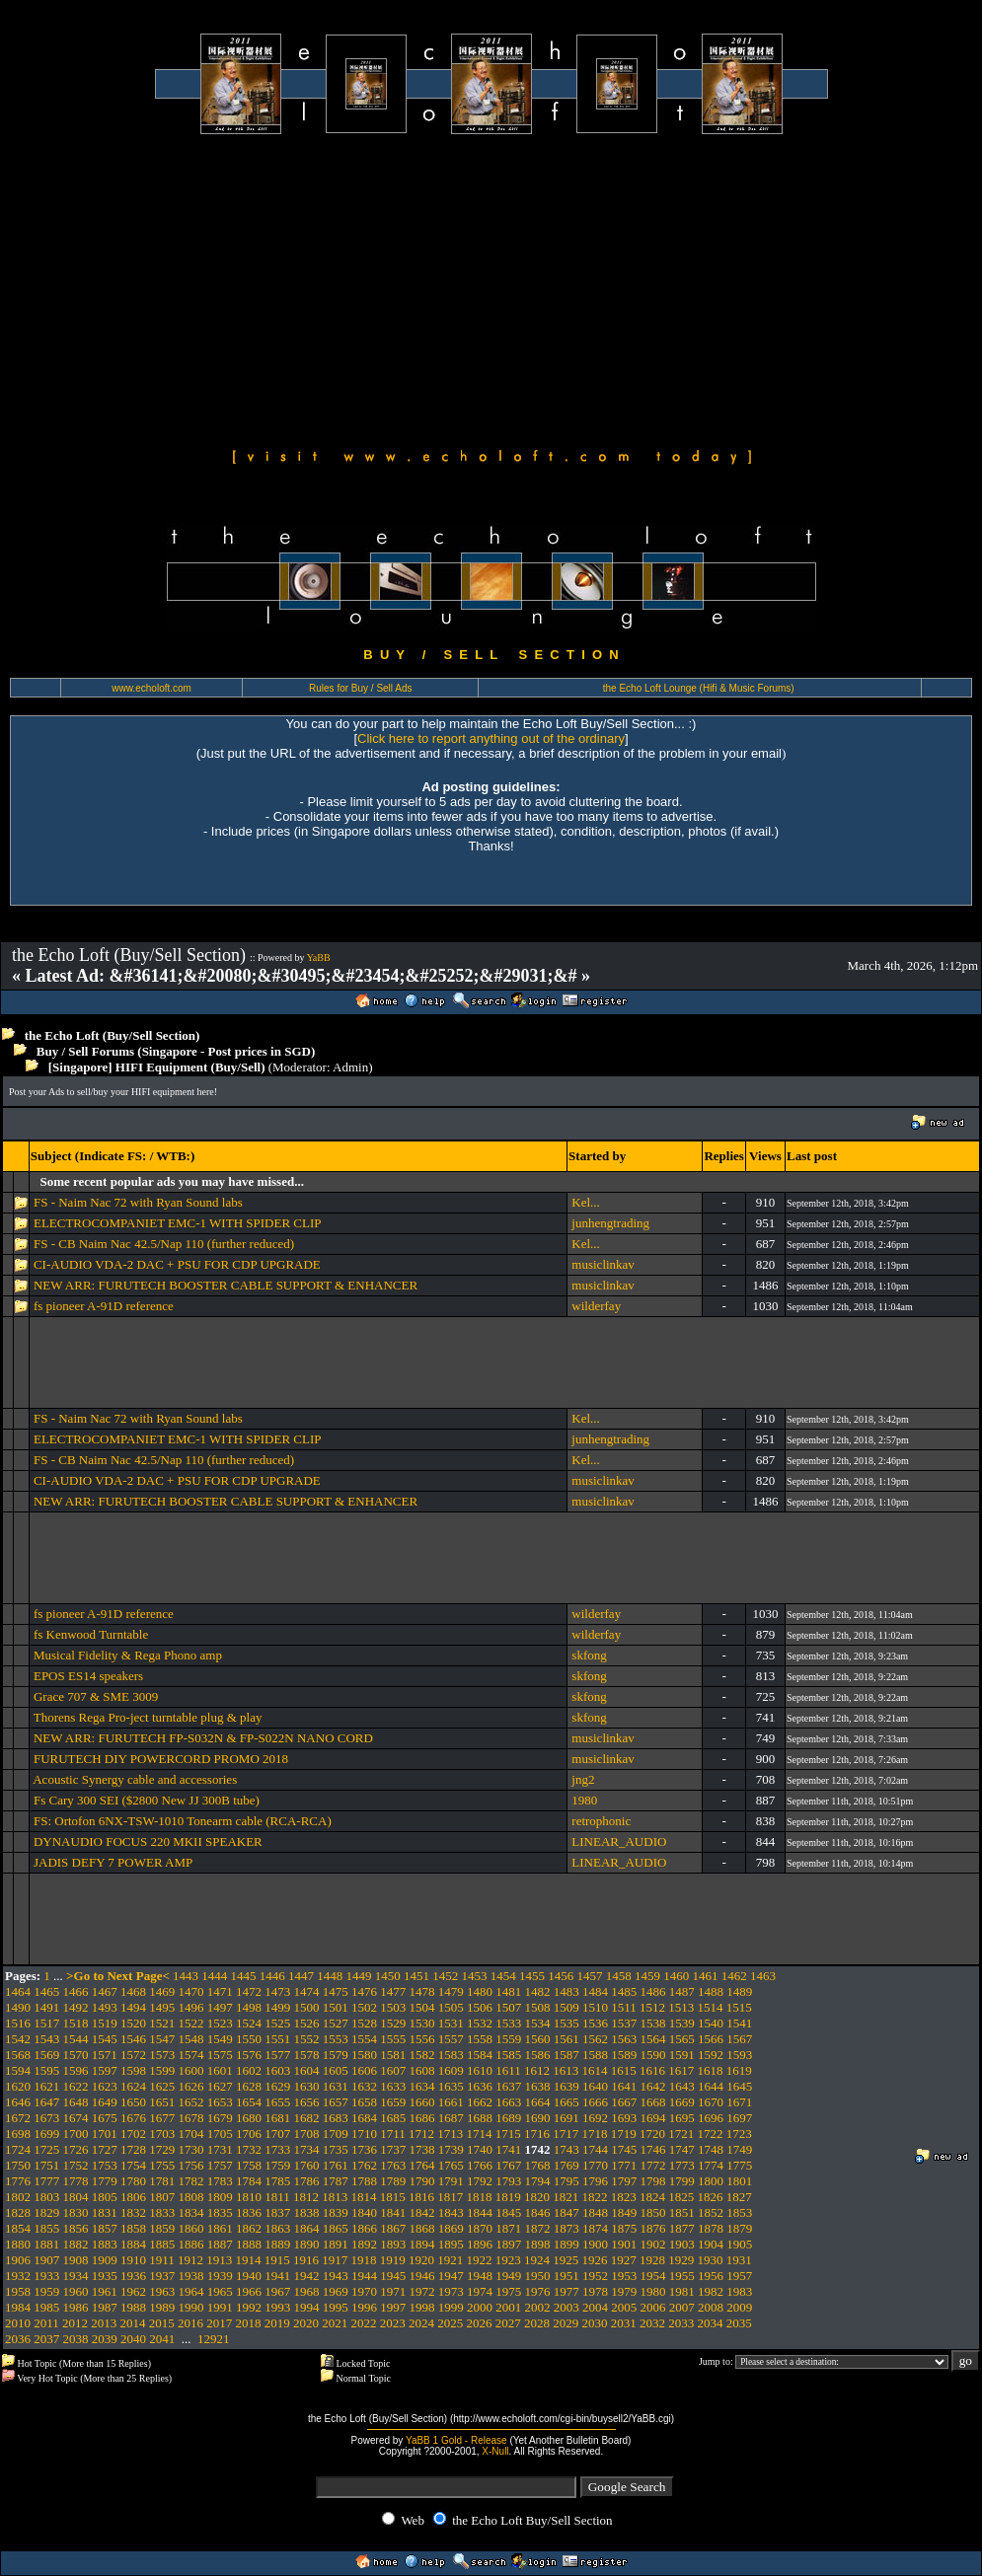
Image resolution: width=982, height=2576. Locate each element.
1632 (364, 2086)
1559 (508, 2038)
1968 (307, 2291)
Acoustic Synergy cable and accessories (138, 1779)
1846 (538, 2212)
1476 (364, 1991)
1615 (624, 2070)
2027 (508, 2323)
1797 (624, 2180)
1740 (479, 2149)
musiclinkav (603, 1264)
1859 (162, 2228)
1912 (190, 2259)
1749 (739, 2149)
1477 (393, 1991)
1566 (710, 2038)
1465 (46, 1991)
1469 (162, 1991)
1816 (421, 2196)
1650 (133, 2102)
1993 (277, 2307)
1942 (307, 2275)
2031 (624, 2323)
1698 (18, 2133)
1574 (191, 2054)
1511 (624, 2007)
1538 (653, 2023)
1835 (220, 2212)
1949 (508, 2275)
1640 (595, 2086)
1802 (18, 2196)
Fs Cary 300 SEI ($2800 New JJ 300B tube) (147, 1800)
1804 (76, 2196)
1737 (393, 2149)
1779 (104, 2180)
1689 (508, 2117)
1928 (652, 2259)
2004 (595, 2307)
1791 (451, 2180)
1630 (307, 2086)
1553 (335, 2038)
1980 (584, 1800)
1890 (307, 2244)
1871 (508, 2228)
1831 (104, 2212)
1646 (18, 2102)
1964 (191, 2291)
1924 (537, 2259)
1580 (364, 2054)
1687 (451, 2117)
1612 (537, 2070)
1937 (162, 2275)
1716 (537, 2133)
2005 (624, 2307)
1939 (220, 2275)
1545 (104, 2038)
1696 (710, 2117)
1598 (133, 2070)
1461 (705, 1975)
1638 (538, 2086)
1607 (393, 2070)
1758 (249, 2165)
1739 (451, 2149)
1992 (249, 2307)
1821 (565, 2196)
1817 (450, 2196)
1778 (76, 2180)
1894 (422, 2244)
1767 (508, 2165)
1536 (595, 2023)
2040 (133, 2338)
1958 (18, 2291)
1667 (624, 2102)
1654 (249, 2102)
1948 (479, 2275)
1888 (249, 2244)
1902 (653, 2244)
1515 (739, 2007)
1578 (307, 2054)
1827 (739, 2196)
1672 (18, 2117)
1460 (676, 1975)
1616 (652, 2070)
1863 (277, 2228)
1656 (307, 2102)
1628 (249, 2086)
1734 (307, 2149)
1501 (335, 2007)
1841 (393, 2212)
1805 (104, 2196)
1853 (739, 2212)
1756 (191, 2165)
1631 (335, 2086)
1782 (191, 2180)
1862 (249, 2228)
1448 (329, 1975)
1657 (335, 2102)
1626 (191, 2086)
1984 (18, 2307)
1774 (710, 2165)
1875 (624, 2228)
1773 (682, 2165)
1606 (364, 2070)
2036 (18, 2338)
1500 (307, 2007)
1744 (595, 2149)
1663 (508, 2102)
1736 (364, 2149)
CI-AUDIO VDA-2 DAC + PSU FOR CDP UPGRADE (177, 1264)
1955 (682, 2275)
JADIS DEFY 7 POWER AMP (113, 1862)
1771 (624, 2165)
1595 (46, 2070)
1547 (162, 2038)
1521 (162, 2023)
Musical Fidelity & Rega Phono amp (128, 1655)
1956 (710, 2275)
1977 (566, 2291)
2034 (710, 2323)
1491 (46, 2007)
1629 (277, 2086)
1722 (710, 2133)
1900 (595, 2244)
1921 (450, 2259)
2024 (421, 2323)
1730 (191, 2149)
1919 (393, 2259)
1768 (538, 2165)
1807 (162, 2196)
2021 (334, 2323)
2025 (450, 2323)
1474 (307, 1991)
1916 (306, 2259)
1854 (18, 2228)
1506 (479, 2007)
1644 (710, 2086)
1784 (249, 2180)
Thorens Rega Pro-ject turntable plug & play (148, 1717)
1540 (710, 2023)
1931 (739, 2259)
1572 (133, 2054)
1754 (133, 2165)
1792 (479, 2180)
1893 (393, 2244)
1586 (538, 2054)
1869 (451, 2228)
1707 (277, 2133)
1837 (277, 2212)
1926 (595, 2259)
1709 (335, 2133)
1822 (595, 2196)
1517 (46, 2023)
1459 (647, 1975)
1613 (565, 2070)
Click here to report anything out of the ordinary (491, 738)
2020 (306, 2323)
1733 (277, 2149)
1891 (335, 2244)
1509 (566, 2007)
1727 (104, 2149)
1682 (307, 2117)
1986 (76, 2307)
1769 (566, 2165)
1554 (364, 2038)
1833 (162, 2212)
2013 (103, 2323)
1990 (191, 2307)
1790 (422, 2180)
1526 (307, 2023)
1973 (451, 2291)
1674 (76, 2117)
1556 (422, 2038)
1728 (133, 2149)
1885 (162, 2244)
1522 (191, 2023)
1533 (508, 2023)
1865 (335, 2228)
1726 (76, 2149)
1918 (364, 2259)
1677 (162, 2117)
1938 (191, 2275)
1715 (508, 2133)
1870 (479, 2228)
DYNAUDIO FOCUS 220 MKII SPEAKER (148, 1841)
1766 (479, 2165)
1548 (191, 2038)
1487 (682, 1991)
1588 (595, 2054)
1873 (566, 2228)
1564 (653, 2038)
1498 (249, 2007)
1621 (46, 2086)
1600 (191, 2070)
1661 (451, 2102)
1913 (219, 2259)
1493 (104, 2007)
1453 (475, 1975)
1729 (162, 2149)
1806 (133, 2196)
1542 (18, 2038)
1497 (220, 2007)
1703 (162, 2133)
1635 (451, 2086)
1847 (566, 2212)
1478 (422, 1991)
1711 (393, 2133)
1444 (214, 1975)
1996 (364, 2307)
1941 (277, 2275)
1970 (364, 2291)
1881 (46, 2244)
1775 (739, 2165)
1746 (653, 2149)
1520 (133, 2023)
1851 (682, 2212)
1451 (416, 1975)
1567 (739, 2038)
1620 (18, 2086)
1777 (46, 2180)
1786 (307, 2180)
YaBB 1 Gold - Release (456, 2440)
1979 (624, 2291)
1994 (307, 2307)
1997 (393, 2307)
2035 (739, 2323)
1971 (393, 2291)
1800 (710, 2180)
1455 (532, 1975)
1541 (739, 2023)
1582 (422, 2054)
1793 (508, 2180)
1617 (681, 2070)
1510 (595, 2007)
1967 (277, 2291)
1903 (682, 2244)
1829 (46, 2212)
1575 (220, 2054)
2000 (479, 2307)
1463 (763, 1975)
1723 (739, 2133)
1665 (566, 2102)
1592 (710, 2054)
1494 (133, 2007)
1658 (364, 2102)
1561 (566, 2038)
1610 (479, 2070)
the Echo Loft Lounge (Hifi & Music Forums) (698, 688)
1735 (335, 2149)
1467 (104, 1991)
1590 (653, 2054)
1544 (76, 2038)
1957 (739, 2275)
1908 (76, 2259)
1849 (624, 2212)
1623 (104, 2086)
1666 (595, 2102)
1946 (422, 2275)
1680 (249, 2117)
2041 (162, 2338)
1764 (422, 2165)
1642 (653, 2086)
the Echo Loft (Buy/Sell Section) (112, 1035)
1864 (307, 2228)
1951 (566, 2275)
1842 (422, 2212)
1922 (479, 2259)
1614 (595, 2070)
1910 (133, 2259)
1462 (734, 1975)
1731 (220, 2149)
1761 (335, 2165)
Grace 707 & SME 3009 (96, 1696)
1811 (277, 2196)
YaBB (319, 957)
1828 (18, 2212)
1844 (479, 2212)
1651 (162, 2102)
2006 (653, 2307)
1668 (653, 2102)
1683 (335, 2117)
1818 (479, 2196)
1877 (682, 2228)
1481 (508, 1991)
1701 (104, 2133)
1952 (595, 2275)
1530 (422, 2023)
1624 (133, 2086)
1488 (710, 1991)
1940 (249, 2275)
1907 (46, 2259)
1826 (710, 2196)
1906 (18, 2259)
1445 (244, 1975)
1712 (421, 2133)
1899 (566, 2244)
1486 (653, 1991)
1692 (595, 2117)
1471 (220, 1991)
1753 (104, 2165)
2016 (190, 2323)
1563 (624, 2038)
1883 (104, 2244)
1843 (451, 2212)
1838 (307, 2212)
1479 (451, 1991)
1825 (681, 2196)
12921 (213, 2338)
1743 (566, 2149)
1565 (682, 2038)
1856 (76, 2228)
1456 (560, 1975)
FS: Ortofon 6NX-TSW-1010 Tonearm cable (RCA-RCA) (183, 1820)
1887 (220, 2244)
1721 (681, 2133)
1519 (104, 2023)
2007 (682, 2307)
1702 (133, 2133)
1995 (335, 2307)
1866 (364, 2228)
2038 (76, 2338)
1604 (307, 2070)
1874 (595, 2228)
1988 (133, 2307)
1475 (335, 1991)
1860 (191, 2228)
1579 (335, 2054)
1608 (422, 2070)
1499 (277, 2007)
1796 (595, 2180)
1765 (451, 2165)
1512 (652, 2007)
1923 (508, 2259)
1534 (538, 2023)
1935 (104, 2275)
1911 (162, 2259)
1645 (739, 2086)
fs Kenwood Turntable (91, 1634)
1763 (393, 2165)
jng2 (582, 1779)
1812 (306, 2196)
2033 (681, 2323)
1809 (220, 2196)
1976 (538, 2291)
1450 (388, 1975)
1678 (191, 2117)
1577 (277, 2054)
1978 (595, 2291)
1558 (479, 2038)
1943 (335, 2275)
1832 (133, 2212)
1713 (450, 2133)
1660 (422, 2102)
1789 (393, 2180)
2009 (739, 2307)
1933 (46, 2275)
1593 (739, 2054)
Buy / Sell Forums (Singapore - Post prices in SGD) (176, 1051)
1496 (191, 2007)
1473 (277, 1991)
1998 (422, 2307)
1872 (538, 2228)
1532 (479, 2023)
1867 (393, 2228)
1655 (277, 2102)
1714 (479, 2133)
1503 (393, 2007)
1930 (710, 2259)
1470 (191, 1991)
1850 (653, 2212)
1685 (393, 2117)
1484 (595, 1991)
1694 (653, 2117)
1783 (220, 2180)
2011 (46, 2323)
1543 (46, 2038)
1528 (364, 2023)
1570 (76, 2054)
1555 (393, 2038)
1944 (364, 2275)
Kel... (585, 1202)
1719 (624, 2133)
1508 (538, 2007)
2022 (364, 2323)
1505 (451, 2007)
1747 (682, 2149)
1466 (76, 1991)
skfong (588, 1655)
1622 (76, 2086)
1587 (566, 2054)
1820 (537, 2196)
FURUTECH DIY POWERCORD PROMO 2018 (161, 1758)
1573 (162, 2054)
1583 (451, 2054)
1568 (18, 2054)
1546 (133, 2038)
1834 (191, 2212)
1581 (393, 2054)
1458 (619, 1975)
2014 (133, 2323)
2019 (277, 2323)
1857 (104, 2228)
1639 (566, 2086)
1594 (18, 2070)
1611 (508, 2070)
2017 (219, 2323)
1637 (508, 2086)
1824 (652, 2196)
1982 (710, 2291)
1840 (364, 2212)
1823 (624, 2196)
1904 (710, 2244)
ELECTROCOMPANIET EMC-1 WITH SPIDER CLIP (178, 1222)
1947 (451, 2275)
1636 (479, 2086)
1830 (76, 2212)
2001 (508, 2307)
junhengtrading (610, 1222)
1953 (624, 2275)
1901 (624, 2244)
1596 (76, 2070)
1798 (653, 2180)
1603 (277, 2070)
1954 (653, 2275)
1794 (538, 2180)
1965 (220, 2291)
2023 (393, 2323)
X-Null (495, 2451)
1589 (624, 2054)
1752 (76, 2165)
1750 (18, 2165)
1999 (451, 2307)
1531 (451, 2023)
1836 (249, 2212)
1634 (422, 2086)
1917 (334, 2259)
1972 (422, 2291)
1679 (220, 2117)
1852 (710, 2212)
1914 (249, 2259)
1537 (624, 2023)
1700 (76, 2133)
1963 (162, 2291)
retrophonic (601, 1820)
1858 (133, 2228)
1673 (46, 2117)
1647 (46, 2102)
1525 (277, 2023)
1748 (710, 2149)
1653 (220, 2102)
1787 (335, 2180)
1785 (277, 2180)
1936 (133, 2275)
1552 (307, 2038)
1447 (301, 1975)
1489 (739, 1991)
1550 (249, 2038)
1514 (710, 2007)
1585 (508, 2054)
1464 (18, 1991)
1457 (590, 1975)
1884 (133, 2244)
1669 (682, 2102)
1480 (479, 1991)
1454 (503, 1975)
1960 (76, 2291)
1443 (185, 1975)
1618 (710, 2070)
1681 (277, 2117)
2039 (104, 2338)
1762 (364, 2165)
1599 (162, 2070)
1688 (479, 2117)
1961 (104, 2291)
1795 (566, 2180)
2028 (537, 2323)
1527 (335, 2023)
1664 (538, 2102)
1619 (739, 2070)
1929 (681, 2259)
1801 (739, 2180)
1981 (682, 2291)
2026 (479, 2323)
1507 (508, 2007)
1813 (334, 2196)
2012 (75, 2323)
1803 (46, 2196)
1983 (739, 2291)
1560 (538, 2038)
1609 (451, 2070)
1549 (220, 2038)
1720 (652, 2133)
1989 (162, 2307)
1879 (739, 2228)
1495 (162, 2007)
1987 (104, 2307)
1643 (682, 2086)
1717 (565, 2133)
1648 (76, 2102)
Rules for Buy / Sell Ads (361, 688)
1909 (104, 2259)
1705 (220, 2133)
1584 (479, 2054)
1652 (191, 2102)
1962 (133, 2291)
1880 (18, 2244)
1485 (624, 1991)
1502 (364, 2007)
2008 (710, 2307)
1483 (566, 1991)
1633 (393, 2086)
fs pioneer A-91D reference (104, 1305)
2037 (46, 2338)
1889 (277, 2244)
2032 (652, 2323)
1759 (277, 2165)
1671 (739, 2102)
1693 (624, 2117)
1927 (624, 2259)
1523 (220, 2023)
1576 (249, 2054)
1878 (710, 2228)
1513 (681, 2007)
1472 (249, 1991)
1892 (364, 2244)
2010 (18, 2323)
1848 (595, 2212)
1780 (133, 2180)
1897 (508, 2244)
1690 (538, 2117)
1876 (653, 2228)
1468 (133, 1991)
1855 (46, 2228)
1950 (538, 2275)
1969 (335, 2291)
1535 (566, 2023)
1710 (364, 2133)
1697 (739, 2117)
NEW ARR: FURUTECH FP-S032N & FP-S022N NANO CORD (203, 1737)
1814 (364, 2196)
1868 (422, 2228)
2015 (162, 2323)
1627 (220, 2086)
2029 (565, 2323)
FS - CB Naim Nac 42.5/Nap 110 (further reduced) (164, 1243)
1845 (508, 2212)
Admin (350, 1067)
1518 (76, 2023)
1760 (307, 2165)
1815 (393, 2196)
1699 (46, 2133)
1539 (682, 2023)
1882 (76, 2244)
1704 (191, 2133)
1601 (220, 2070)
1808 (191, 2196)
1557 (451, 2038)
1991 (220, 2307)
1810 (249, 2196)
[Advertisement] (491, 288)
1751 (46, 2165)
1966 (249, 2291)
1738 (422, 2149)
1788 (364, 2180)
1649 (104, 2102)
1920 (421, 2259)
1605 (335, 2070)
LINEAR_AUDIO (618, 1841)
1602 (249, 2070)
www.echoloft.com (151, 688)
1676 (133, 2117)
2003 (566, 2307)
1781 (162, 2180)
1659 (393, 2102)
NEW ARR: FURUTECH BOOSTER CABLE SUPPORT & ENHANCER (225, 1285)
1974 (479, 2291)
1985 (46, 2307)
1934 (76, 2275)
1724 (18, 2149)
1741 (508, 2149)
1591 (682, 2054)
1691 (566, 2117)
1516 (18, 2023)
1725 (46, 2149)
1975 (508, 2291)
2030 (595, 2323)
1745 (624, 2149)
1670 (710, 2102)
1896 (479, 2244)
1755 (162, 2165)
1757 (220, 2165)
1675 (104, 2117)
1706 (249, 2133)
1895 (451, 2244)
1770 (595, 2165)
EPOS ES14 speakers (88, 1675)
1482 (538, 1991)
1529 (393, 2023)
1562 (595, 2038)
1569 (46, 2054)
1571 (104, 2054)
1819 (508, 2196)
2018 (249, 2323)
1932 (18, 2275)
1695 (682, 2117)
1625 (162, 2086)
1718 (595, 2133)
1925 (565, 2259)
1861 (220, 2228)
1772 (653, 2165)
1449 (359, 1975)
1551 (277, 2038)
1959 (46, 2291)
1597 (104, 2070)
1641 (624, 2086)
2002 (538, 2307)
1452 (445, 1975)
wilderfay (596, 1305)
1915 (277, 2259)
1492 (76, 2007)
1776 (18, 2180)
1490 (18, 2007)
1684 (364, 2117)
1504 (422, 2007)
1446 (272, 1975)
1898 (538, 2244)
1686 (422, 2117)
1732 (249, 2149)
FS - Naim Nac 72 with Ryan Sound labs (138, 1202)
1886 (191, 2244)
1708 (307, 2133)
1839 (335, 2212)
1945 (393, 2275)
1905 (739, 2244)
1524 (249, 2023)
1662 (479, 2102)
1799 (682, 2180)
